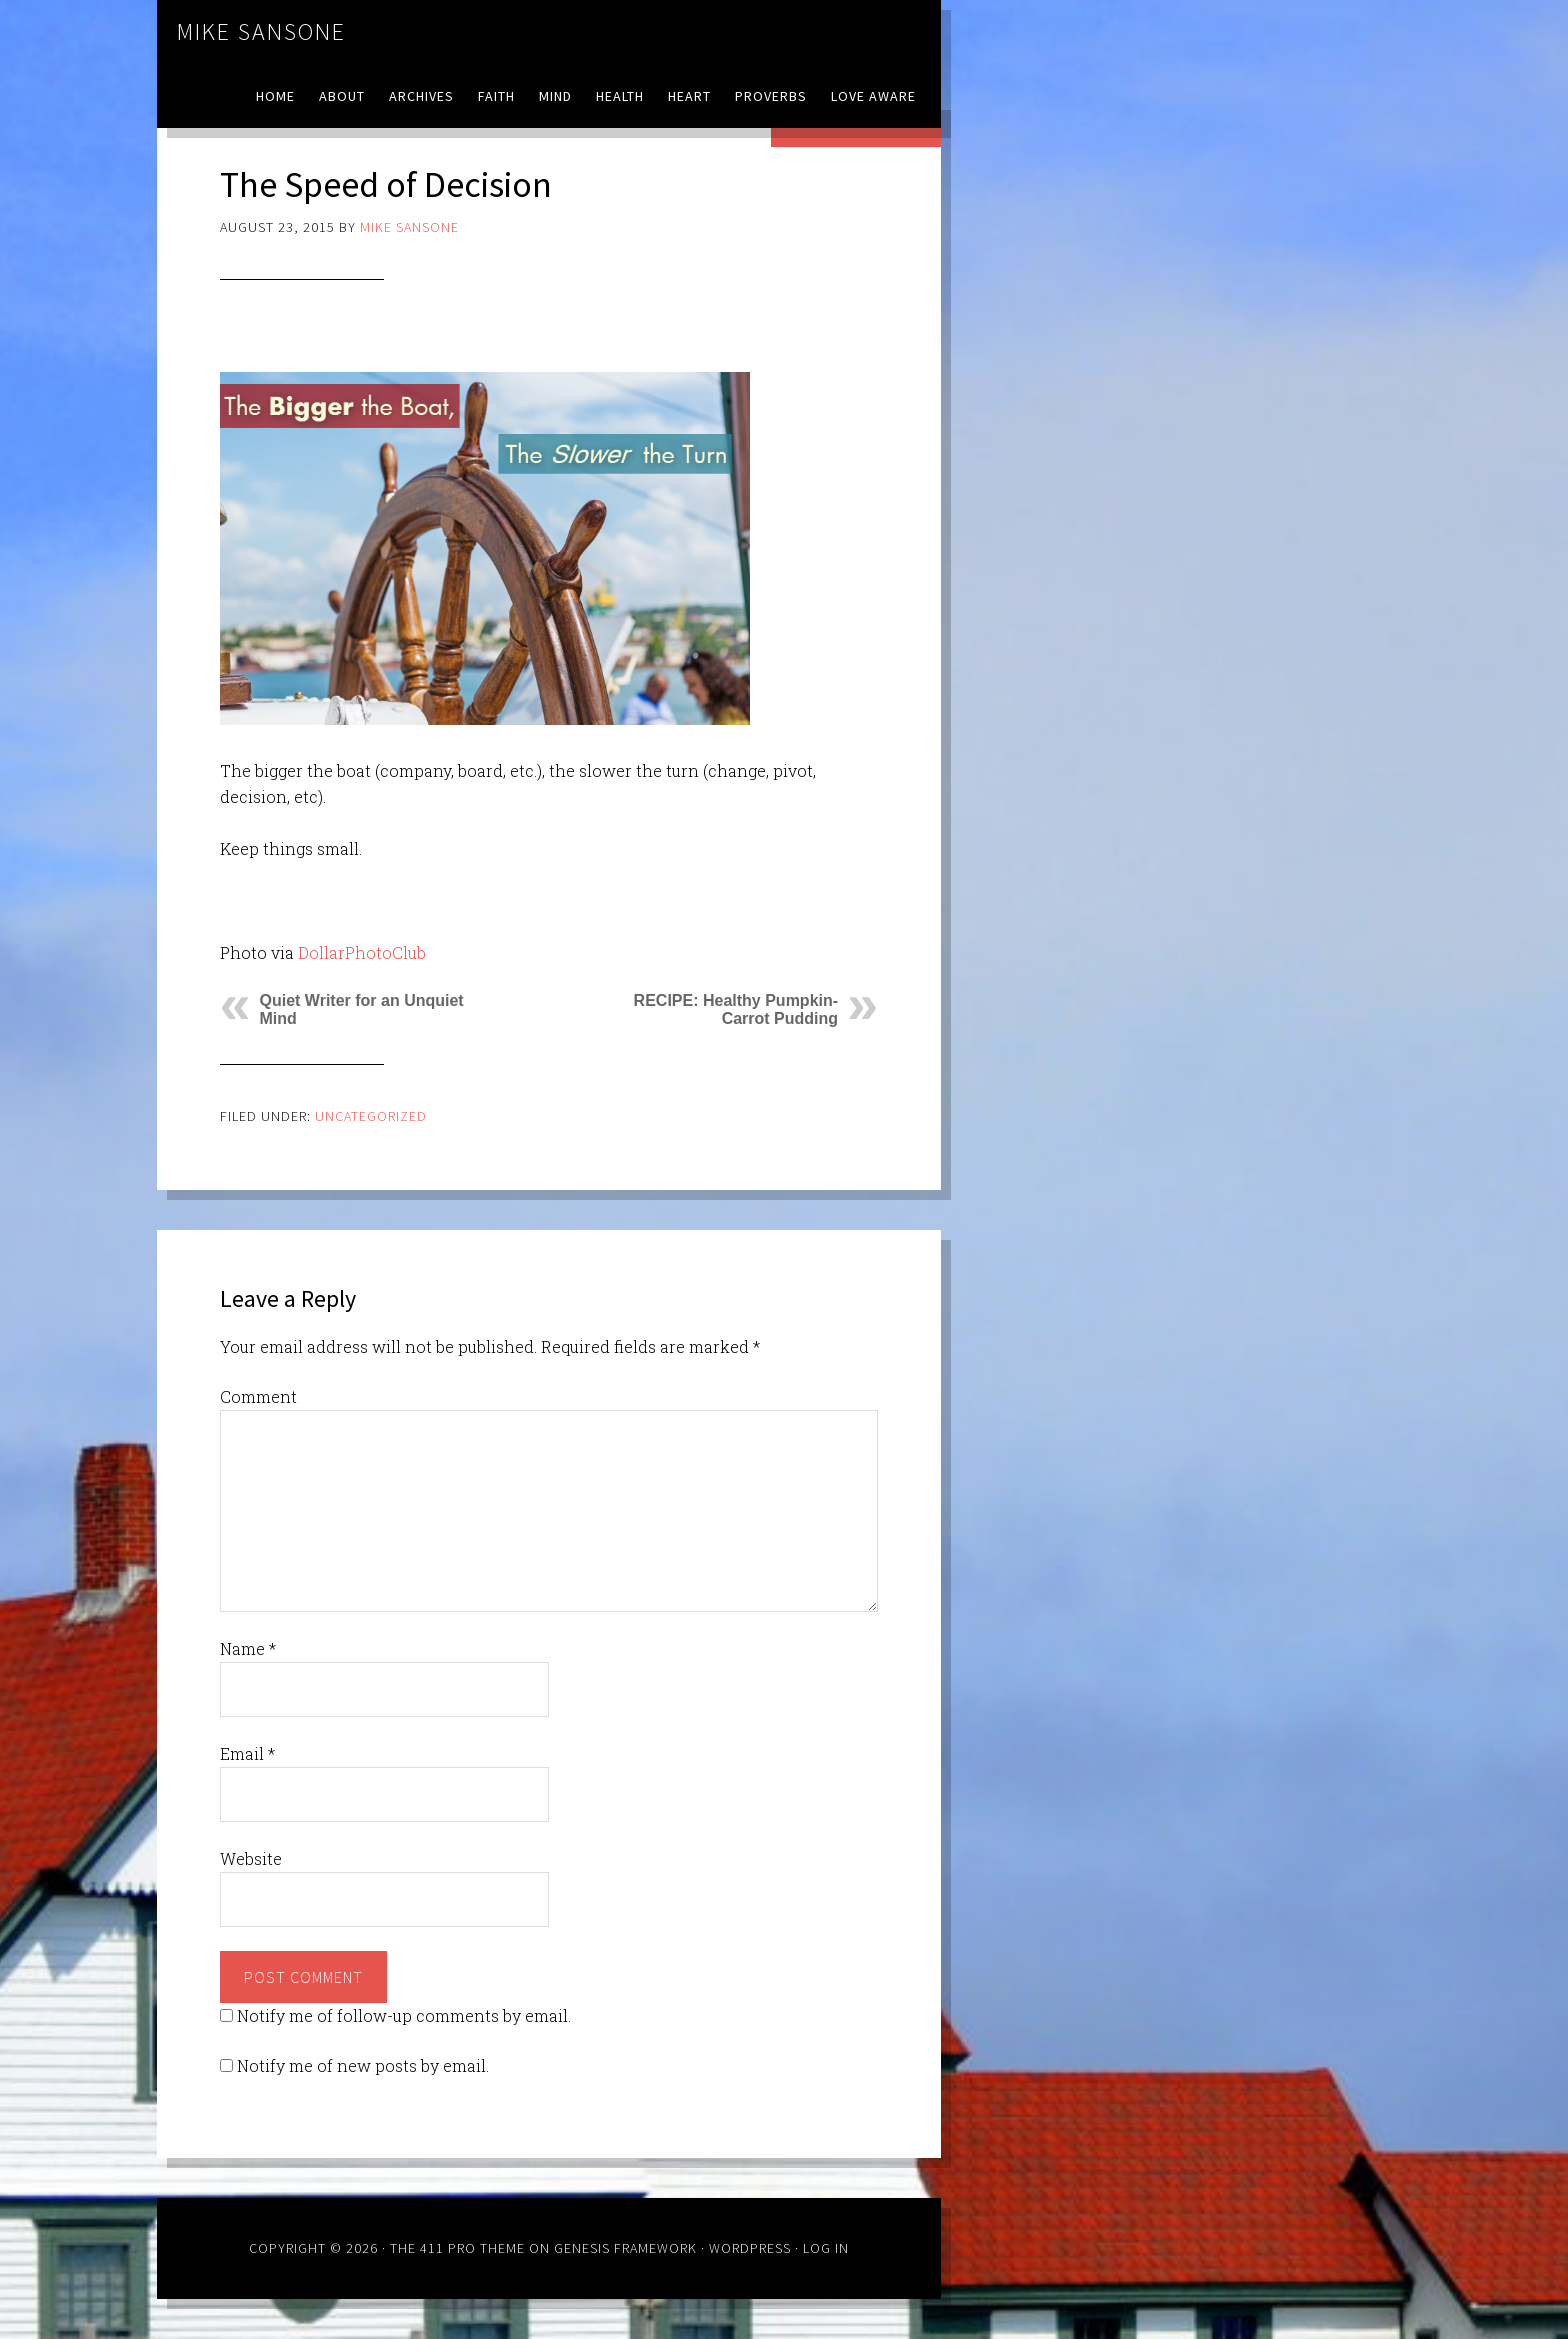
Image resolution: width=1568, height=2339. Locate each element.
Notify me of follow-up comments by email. (404, 2015)
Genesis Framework (625, 2248)
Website (251, 1858)
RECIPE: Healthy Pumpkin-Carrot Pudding (736, 1009)
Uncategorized (371, 1116)
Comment (258, 1396)
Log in (826, 2248)
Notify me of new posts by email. (363, 2065)
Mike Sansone (261, 31)
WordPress (750, 2248)
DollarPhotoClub (362, 952)
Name (248, 1648)
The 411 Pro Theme (457, 2248)
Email (247, 1753)
